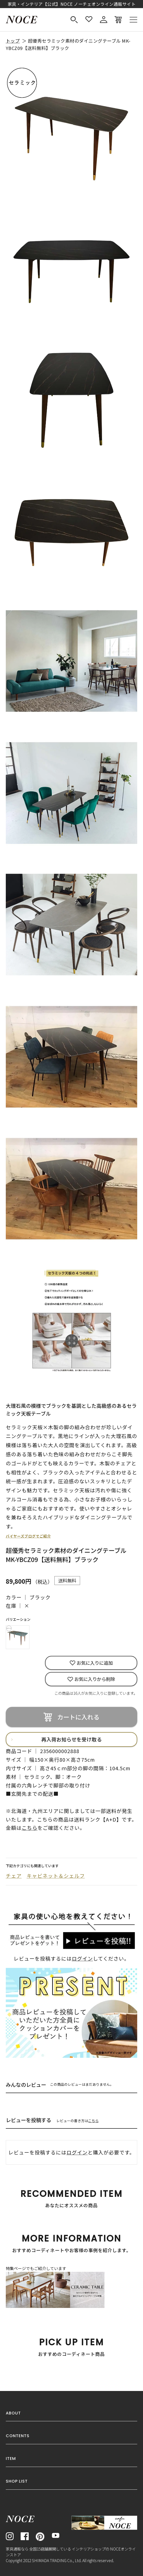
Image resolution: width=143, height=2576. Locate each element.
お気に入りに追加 (95, 1662)
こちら (93, 2120)
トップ (13, 40)
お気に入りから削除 (94, 1679)
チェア (14, 1875)
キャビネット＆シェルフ (56, 1875)
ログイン (82, 1958)
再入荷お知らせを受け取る (71, 1739)
